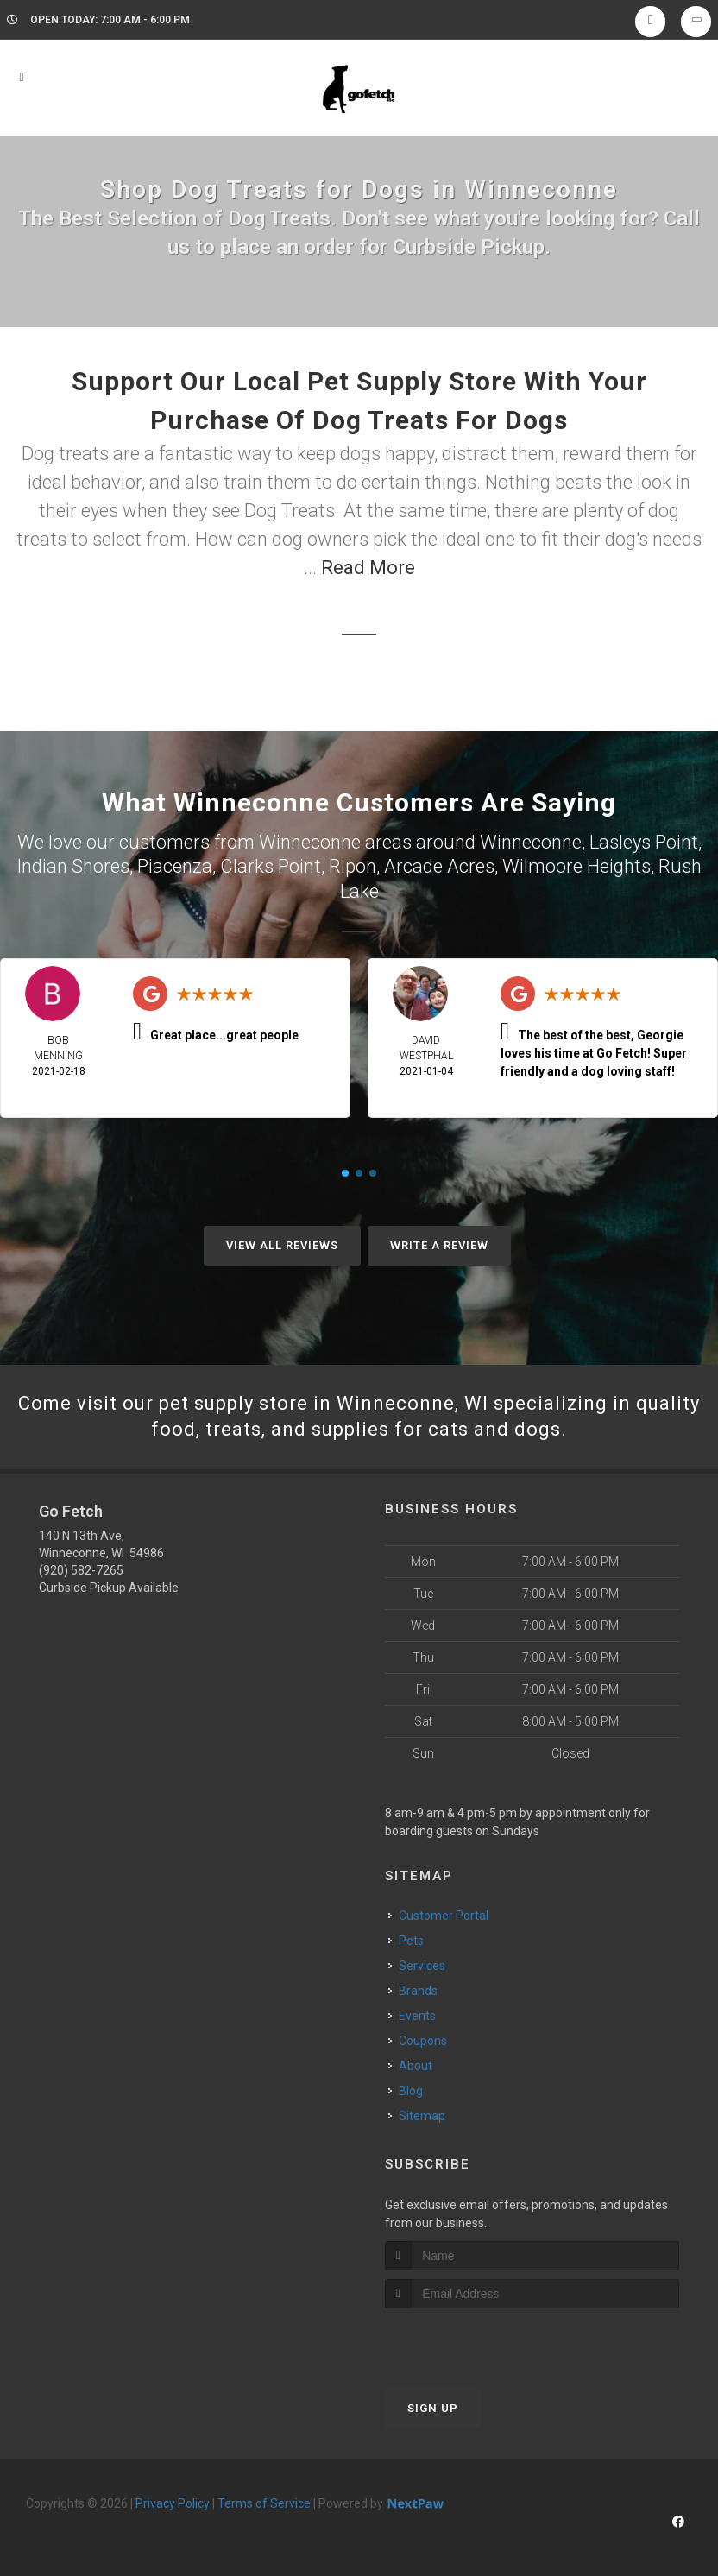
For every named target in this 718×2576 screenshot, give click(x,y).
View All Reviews (282, 1245)
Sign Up (432, 2408)
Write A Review (439, 1245)
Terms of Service (264, 2503)
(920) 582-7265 (81, 1570)
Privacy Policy (172, 2503)
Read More (368, 567)
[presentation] (477, 2340)
